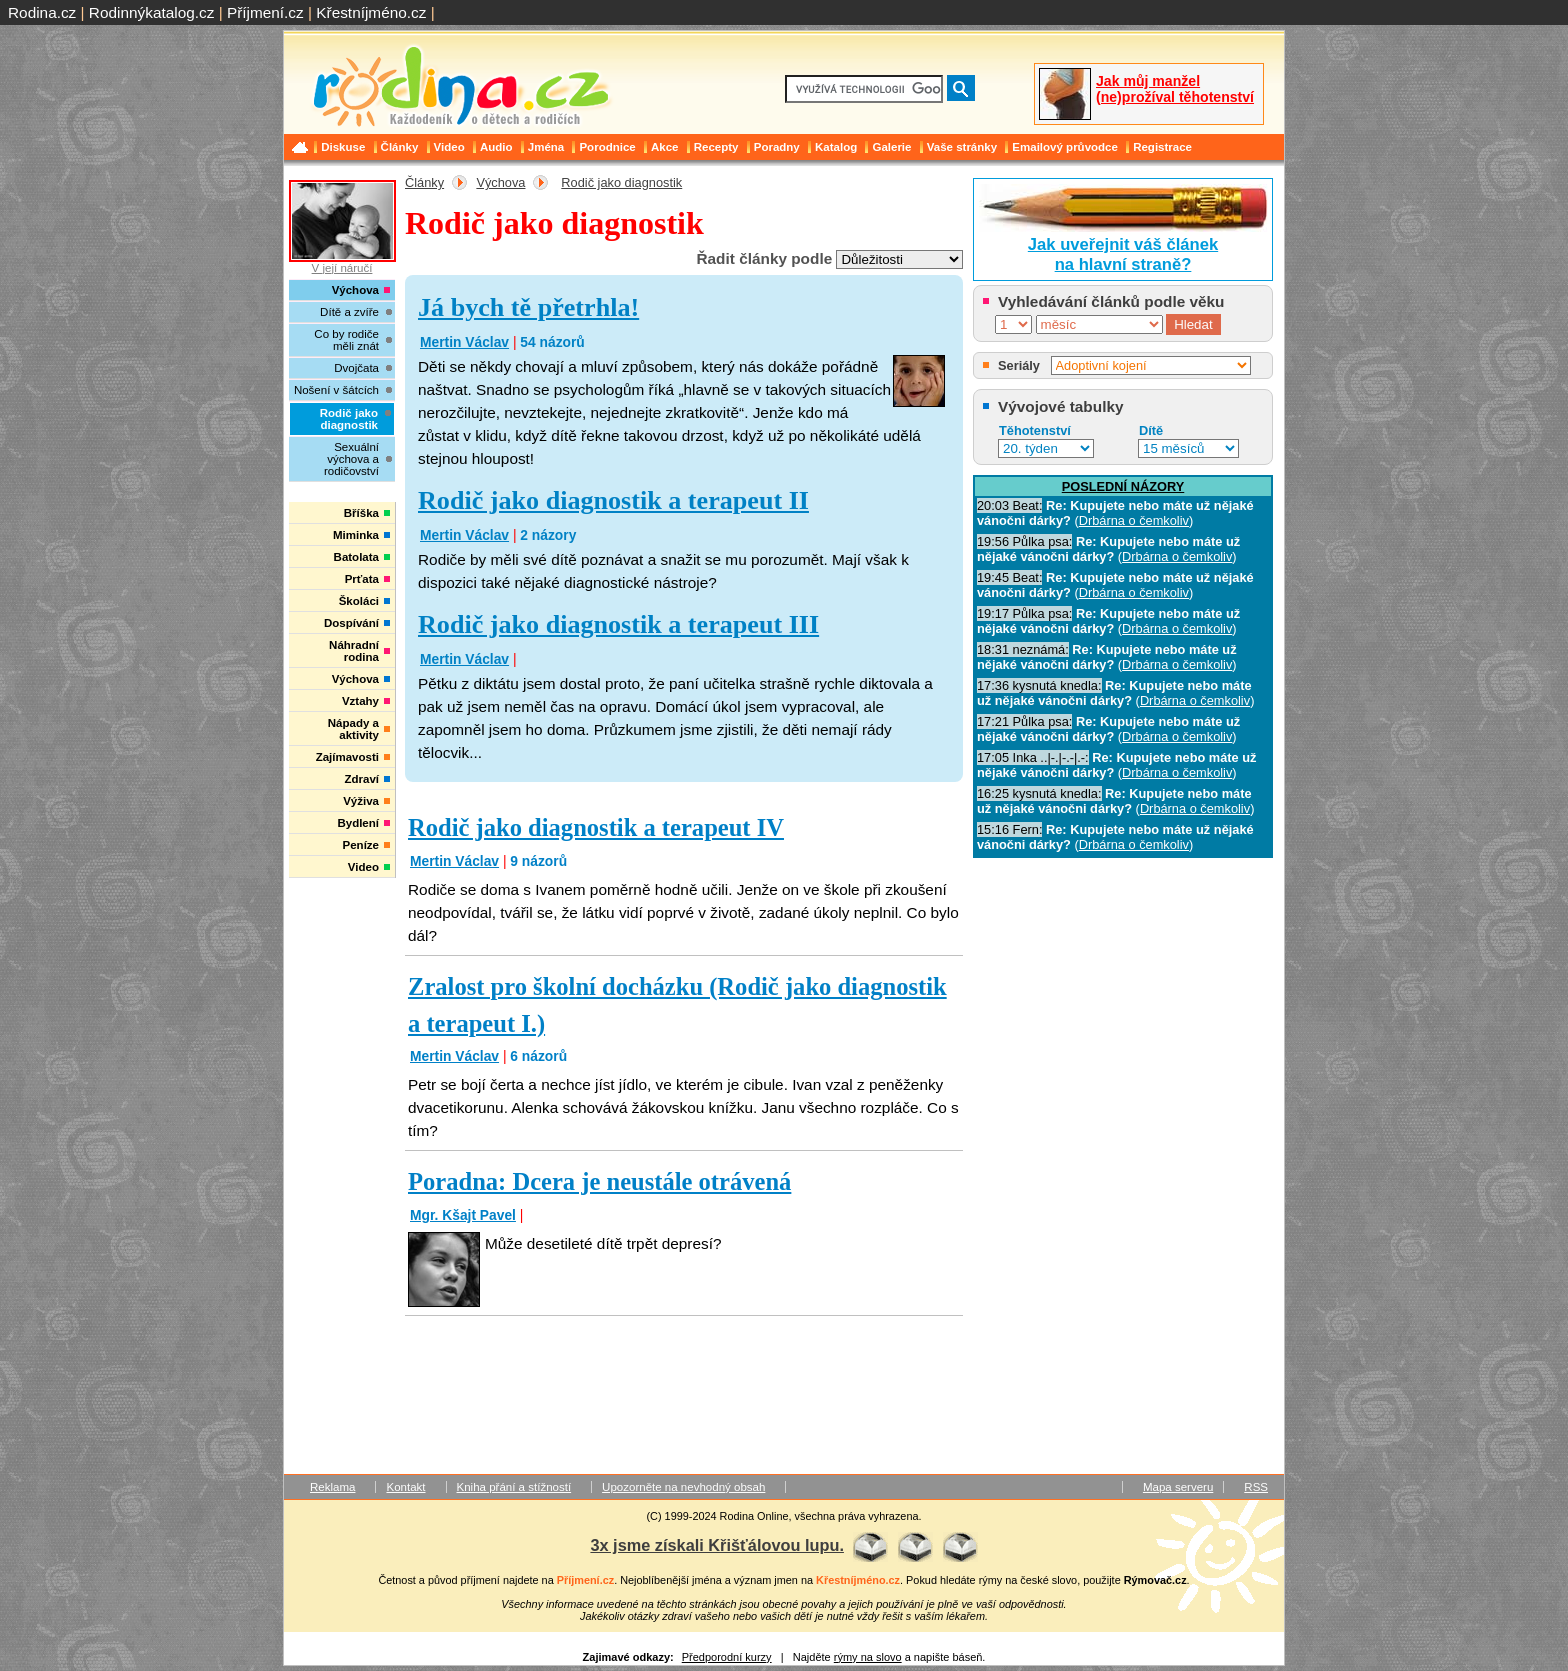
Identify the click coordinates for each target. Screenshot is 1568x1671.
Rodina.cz (42, 12)
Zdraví (361, 779)
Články (400, 147)
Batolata (356, 557)
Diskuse (343, 147)
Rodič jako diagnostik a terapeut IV (596, 827)
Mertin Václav (464, 342)
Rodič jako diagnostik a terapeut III (618, 624)
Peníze (361, 845)
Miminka (356, 535)
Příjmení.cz (265, 12)
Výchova (500, 182)
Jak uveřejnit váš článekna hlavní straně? (1123, 254)
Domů (302, 147)
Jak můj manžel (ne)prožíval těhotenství (1175, 89)
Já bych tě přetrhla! (528, 307)
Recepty (716, 147)
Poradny (777, 147)
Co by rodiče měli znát (346, 340)
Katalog (836, 147)
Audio (496, 147)
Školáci (359, 601)
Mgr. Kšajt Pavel (463, 1215)
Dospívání (351, 623)
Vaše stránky (962, 147)
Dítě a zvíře (349, 312)
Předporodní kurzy (727, 1657)
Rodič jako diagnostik (621, 182)
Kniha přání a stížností (514, 1487)
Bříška (361, 513)
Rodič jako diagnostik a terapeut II (613, 500)
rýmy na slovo (868, 1657)
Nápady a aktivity (353, 729)
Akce (665, 147)
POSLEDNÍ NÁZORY (1123, 486)
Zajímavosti (347, 757)
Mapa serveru (1178, 1487)
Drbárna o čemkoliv (1134, 520)
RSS (1256, 1487)
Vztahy (360, 701)
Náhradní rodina (354, 651)
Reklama (332, 1487)
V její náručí (342, 227)
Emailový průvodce (1065, 147)
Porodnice (607, 147)
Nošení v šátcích (336, 390)
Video (449, 147)
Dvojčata (356, 368)
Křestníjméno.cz (371, 12)
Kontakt (405, 1487)
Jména (546, 147)
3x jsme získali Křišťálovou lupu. (717, 1545)
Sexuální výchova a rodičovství (351, 459)
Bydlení (358, 823)
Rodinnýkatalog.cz (152, 12)
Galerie (891, 147)
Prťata (362, 579)
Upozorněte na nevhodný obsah (683, 1487)
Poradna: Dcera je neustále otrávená (599, 1181)
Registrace (1162, 147)
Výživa (361, 801)
